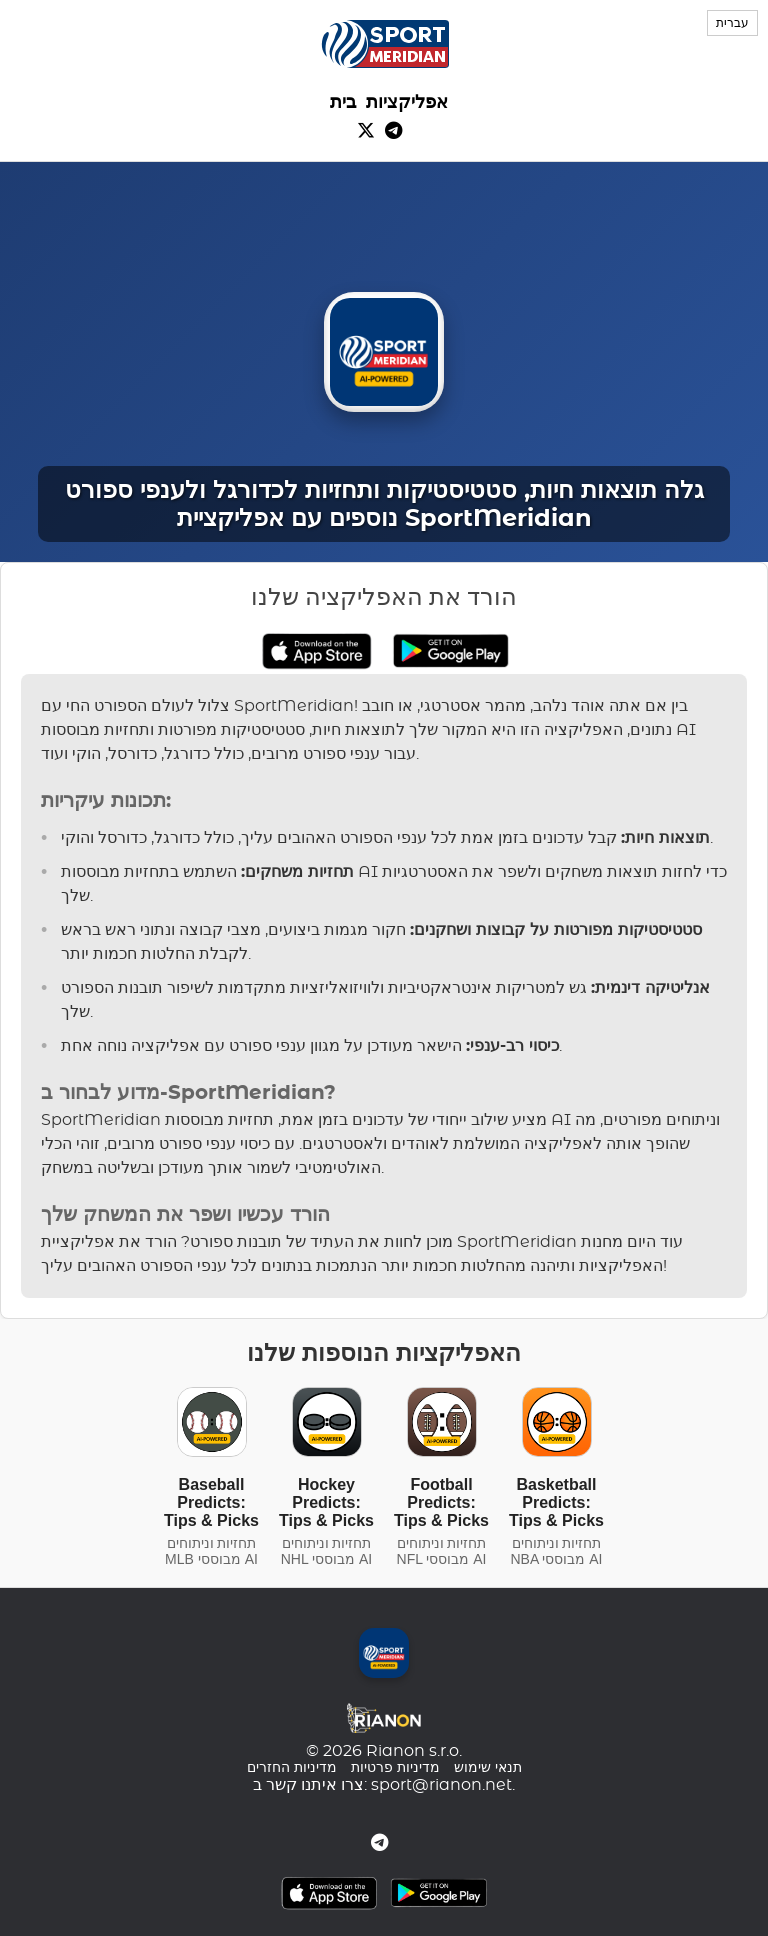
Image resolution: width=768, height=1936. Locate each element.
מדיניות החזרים (292, 1768)
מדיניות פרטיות (395, 1768)
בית (343, 103)
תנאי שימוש (488, 1768)
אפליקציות (407, 103)
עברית (732, 23)
